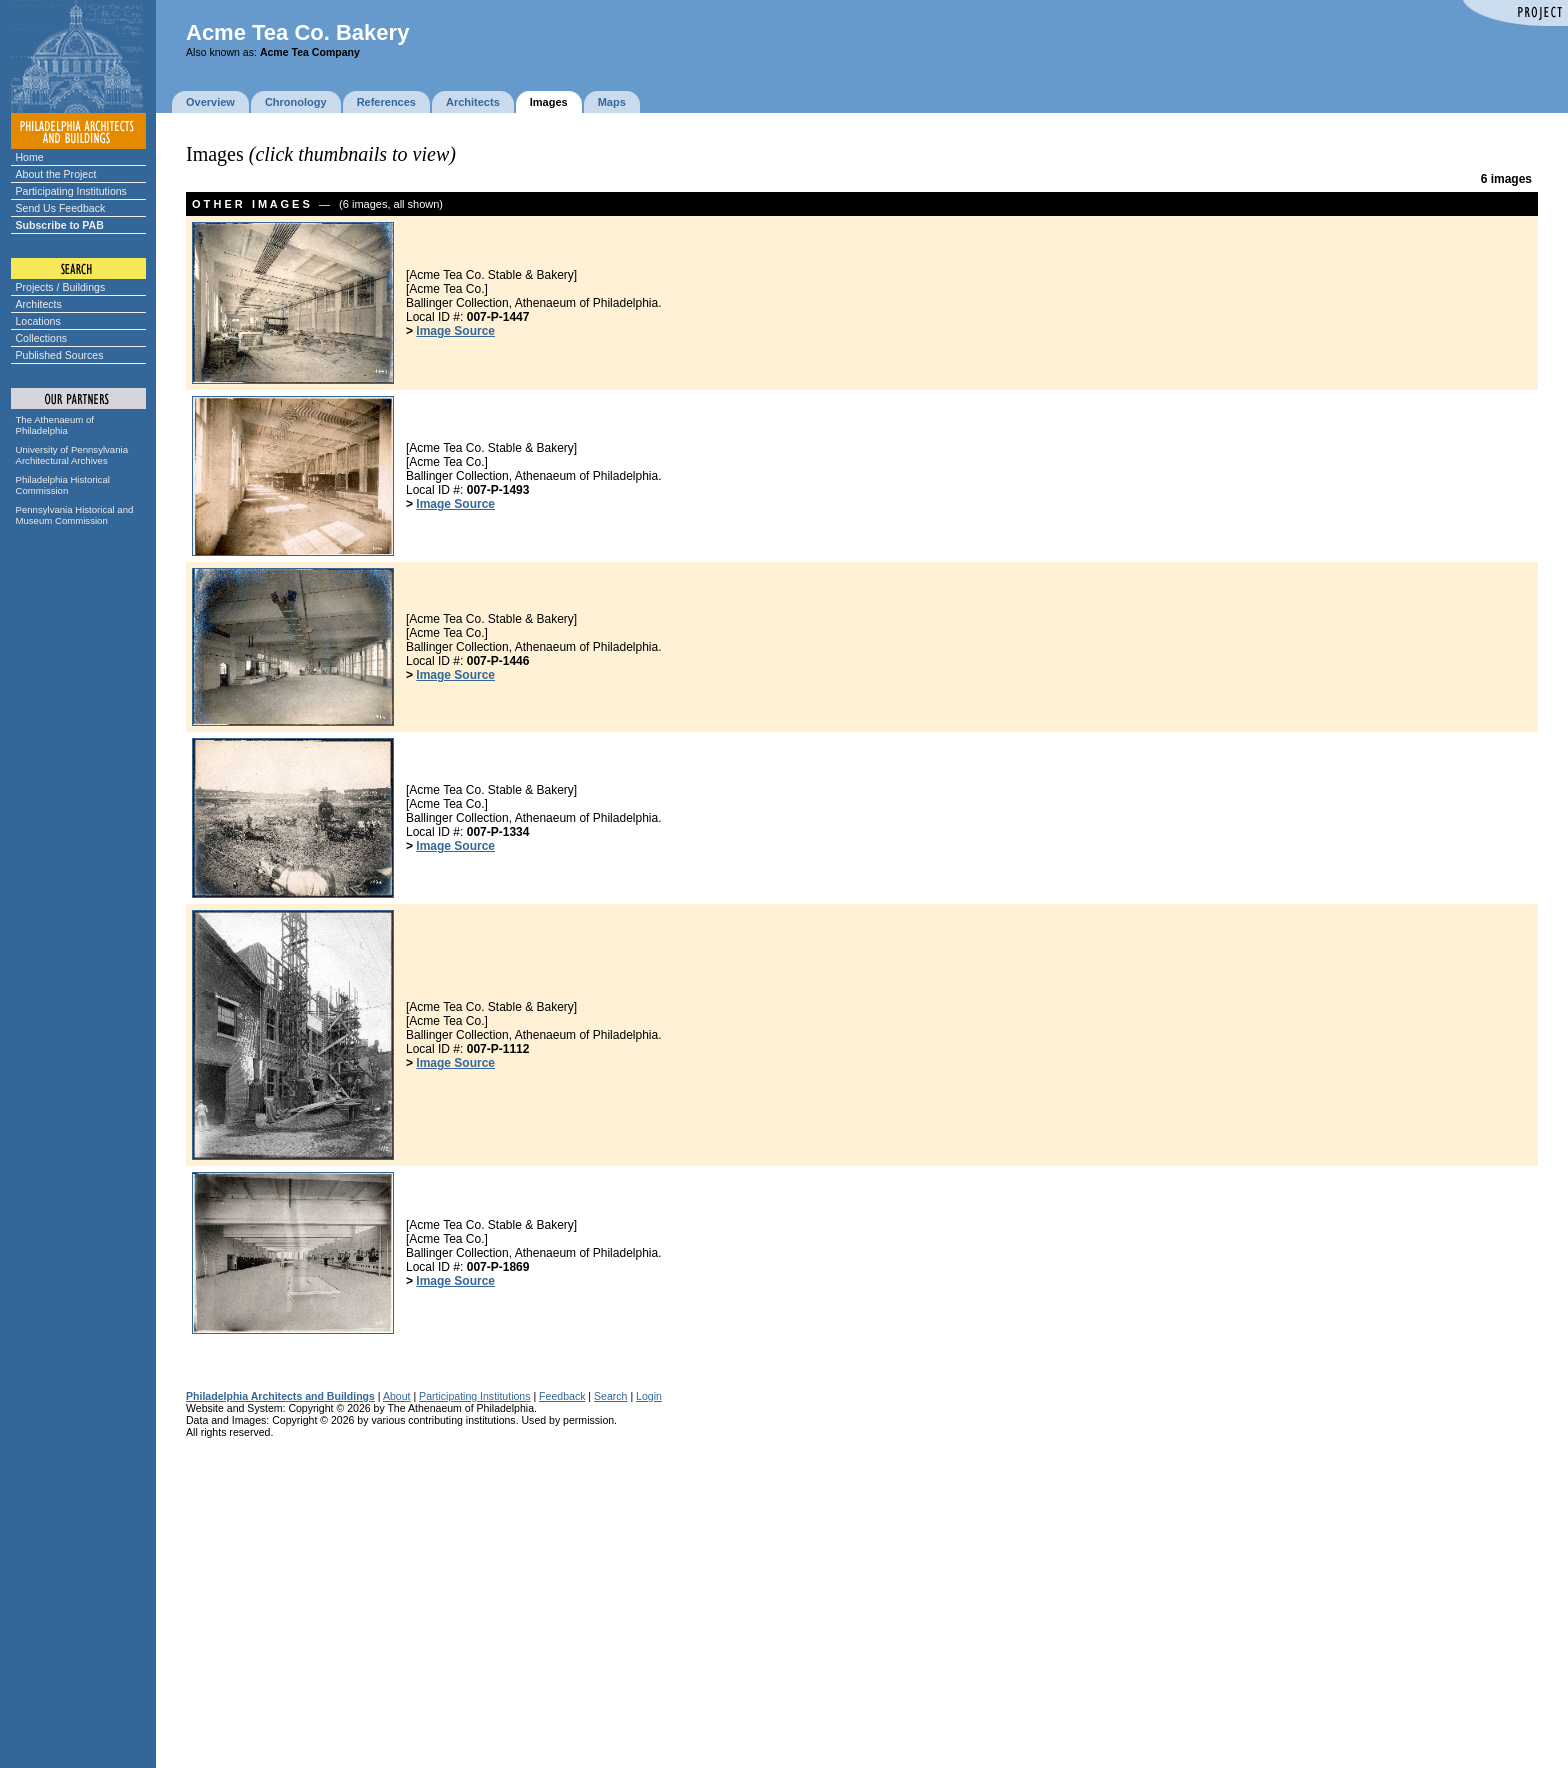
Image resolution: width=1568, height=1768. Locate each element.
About (397, 1396)
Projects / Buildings (61, 287)
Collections (42, 338)
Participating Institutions (71, 191)
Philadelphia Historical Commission (63, 485)
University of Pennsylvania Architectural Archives (72, 455)
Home (30, 157)
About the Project (56, 174)
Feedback (562, 1396)
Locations (38, 321)
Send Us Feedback (61, 208)
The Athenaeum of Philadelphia (55, 425)
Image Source (455, 331)
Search (610, 1396)
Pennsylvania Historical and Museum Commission (75, 515)
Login (649, 1396)
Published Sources (60, 355)
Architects (39, 304)
